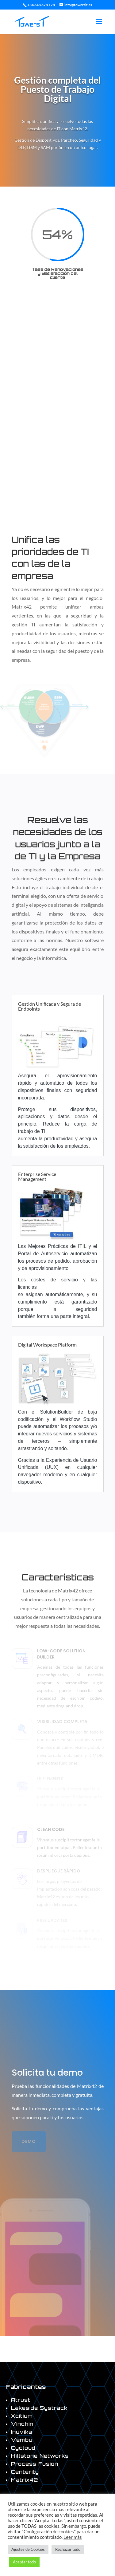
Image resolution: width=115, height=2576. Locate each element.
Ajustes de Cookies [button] (28, 2549)
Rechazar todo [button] (67, 2549)
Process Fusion (34, 2464)
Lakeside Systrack (39, 2408)
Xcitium (22, 2416)
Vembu (22, 2440)
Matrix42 (24, 2480)
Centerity (25, 2472)
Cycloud (23, 2448)
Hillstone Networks (40, 2456)
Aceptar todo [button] (24, 2561)
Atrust (20, 2400)
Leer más (72, 2537)
